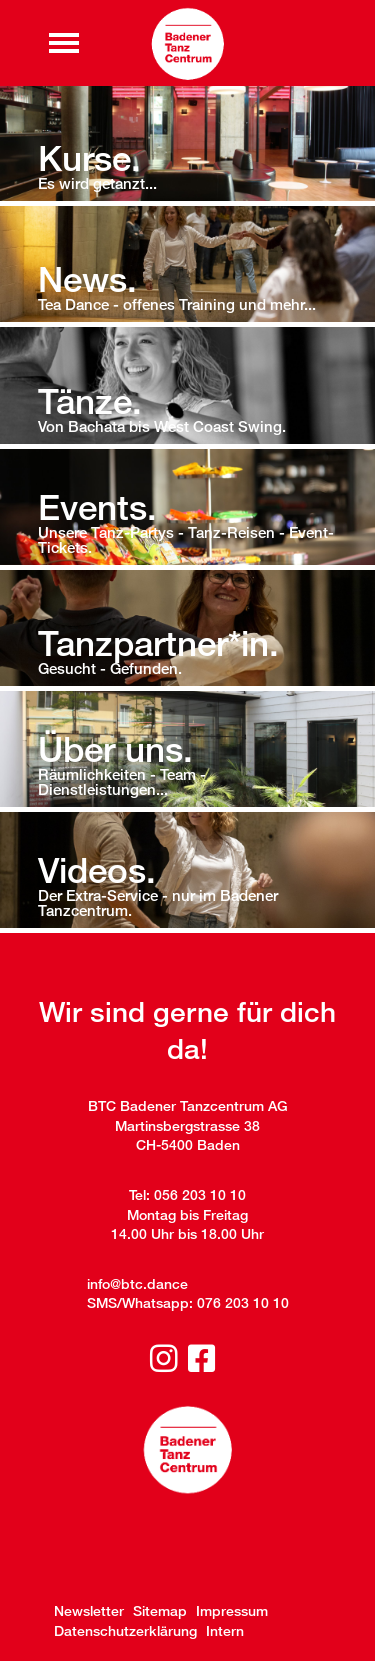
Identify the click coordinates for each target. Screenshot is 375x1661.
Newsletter (89, 1610)
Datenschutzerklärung (125, 1630)
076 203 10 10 (243, 1302)
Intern (225, 1630)
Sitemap (160, 1610)
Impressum (232, 1610)
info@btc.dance (137, 1283)
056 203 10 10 (200, 1194)
